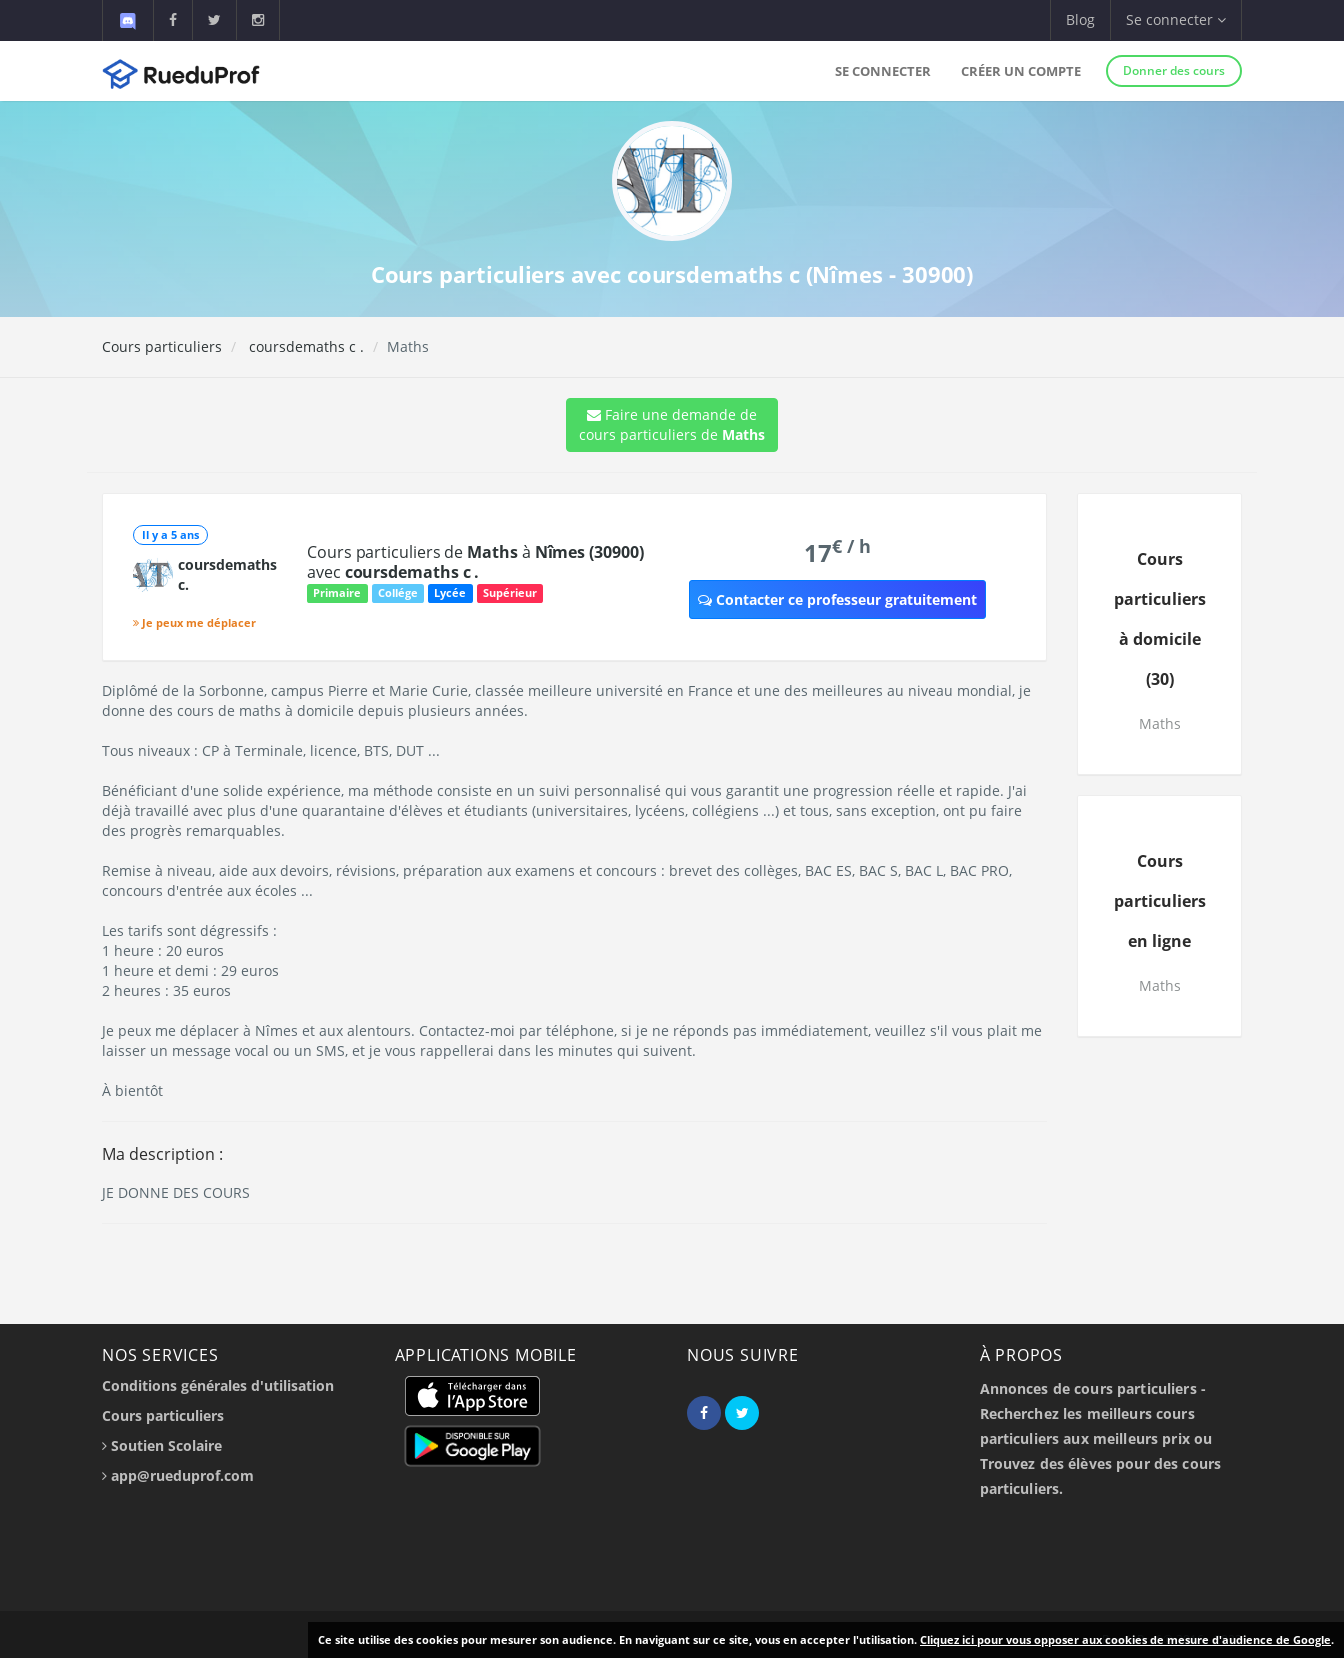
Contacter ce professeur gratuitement (837, 599)
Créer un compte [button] (1021, 71)
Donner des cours (1174, 70)
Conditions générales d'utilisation (218, 1385)
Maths (1160, 723)
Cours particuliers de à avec (475, 562)
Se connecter (883, 71)
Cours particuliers (162, 346)
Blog (1080, 19)
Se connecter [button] (1176, 19)
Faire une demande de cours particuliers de (672, 424)
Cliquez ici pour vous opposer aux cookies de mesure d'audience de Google (1125, 1639)
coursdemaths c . (304, 346)
